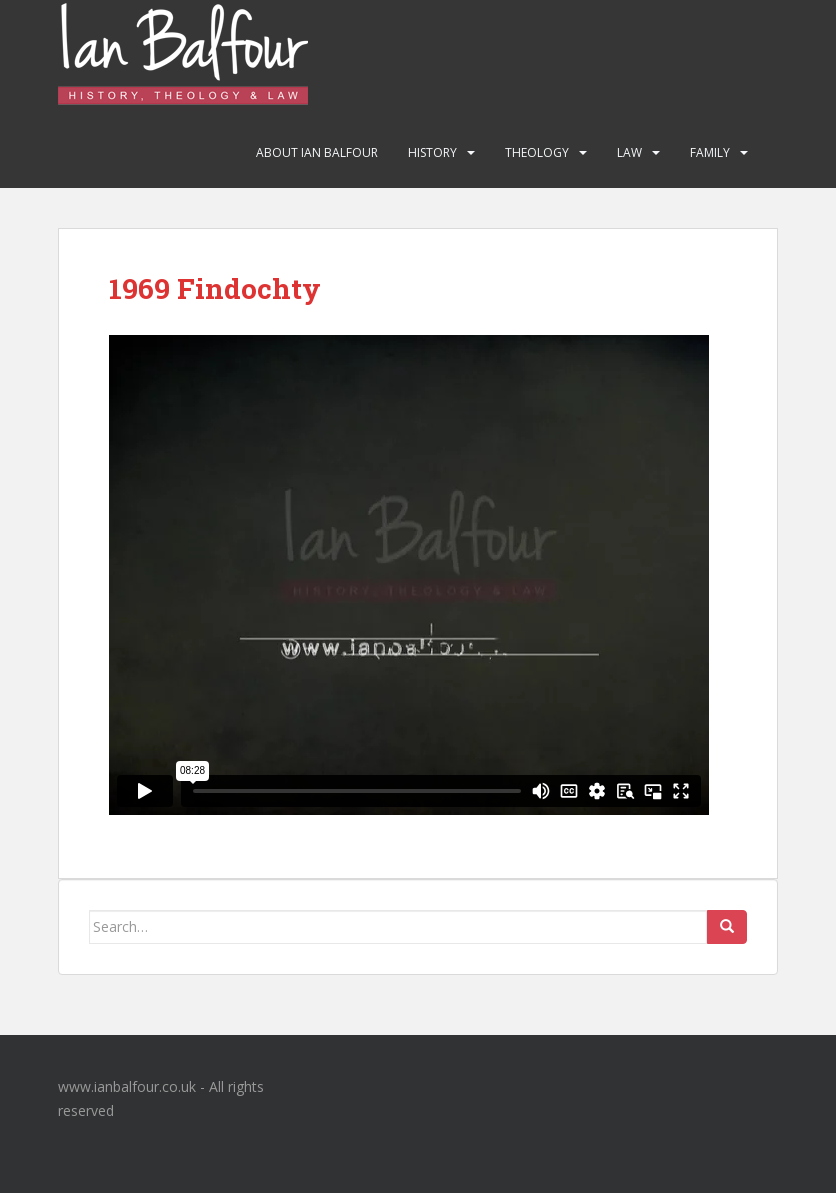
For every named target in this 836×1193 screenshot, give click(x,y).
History (432, 152)
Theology (537, 152)
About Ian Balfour (317, 152)
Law (629, 152)
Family (710, 152)
